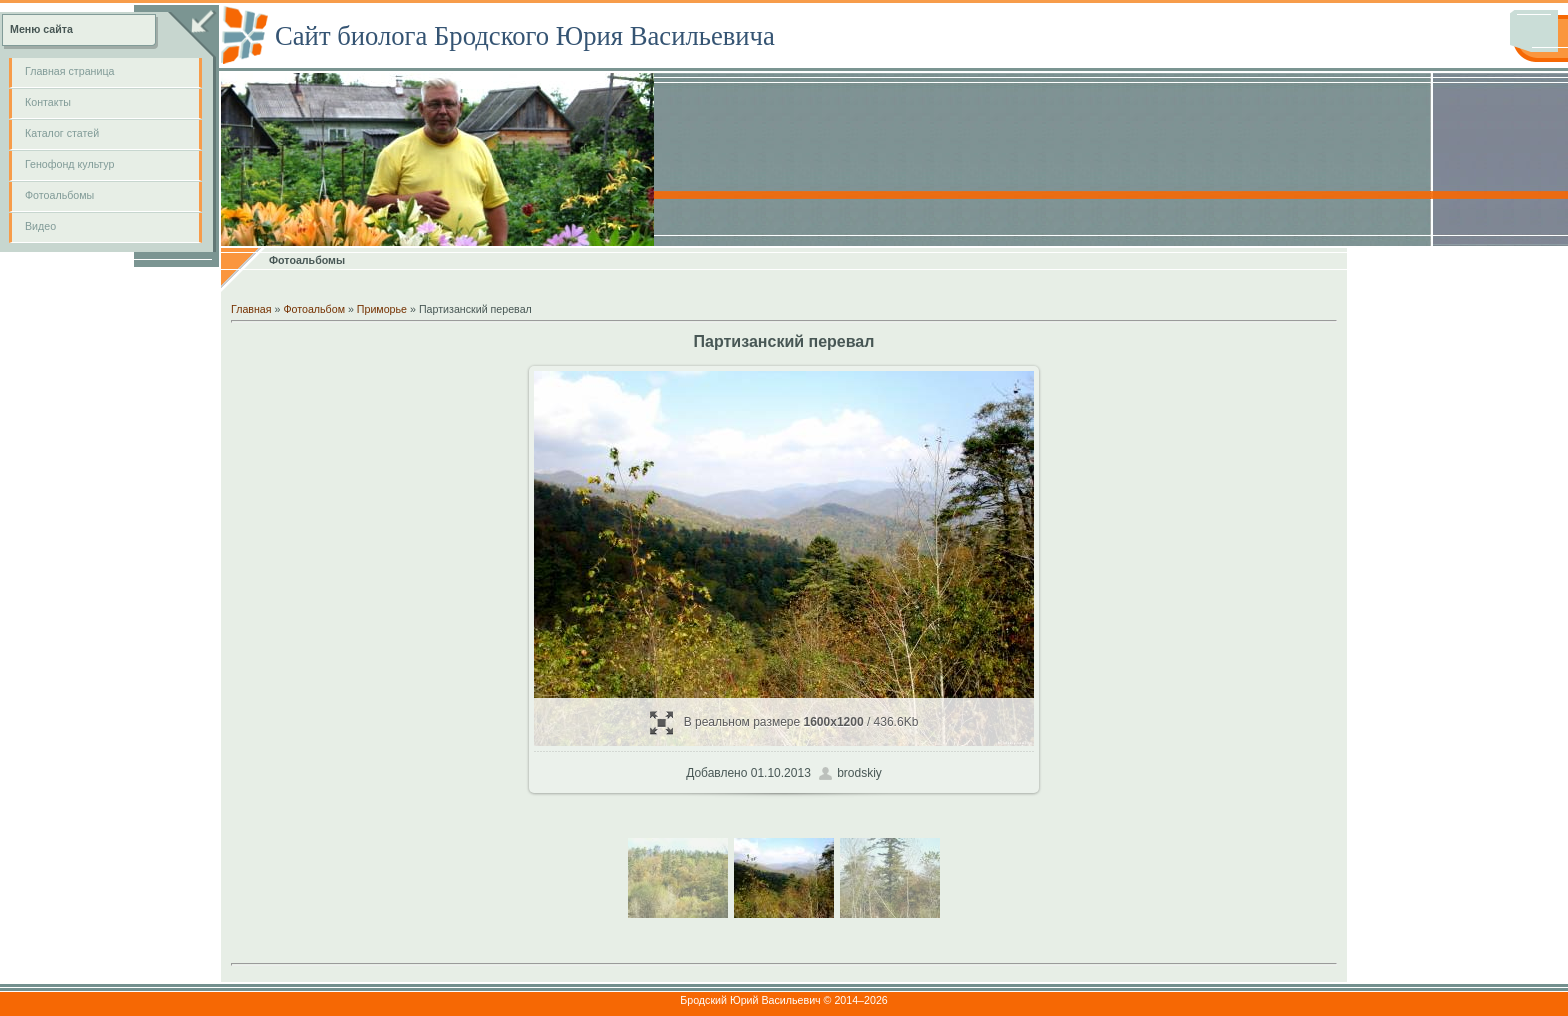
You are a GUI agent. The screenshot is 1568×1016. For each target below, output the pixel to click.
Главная (251, 309)
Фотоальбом (314, 309)
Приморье (382, 309)
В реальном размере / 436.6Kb (784, 722)
